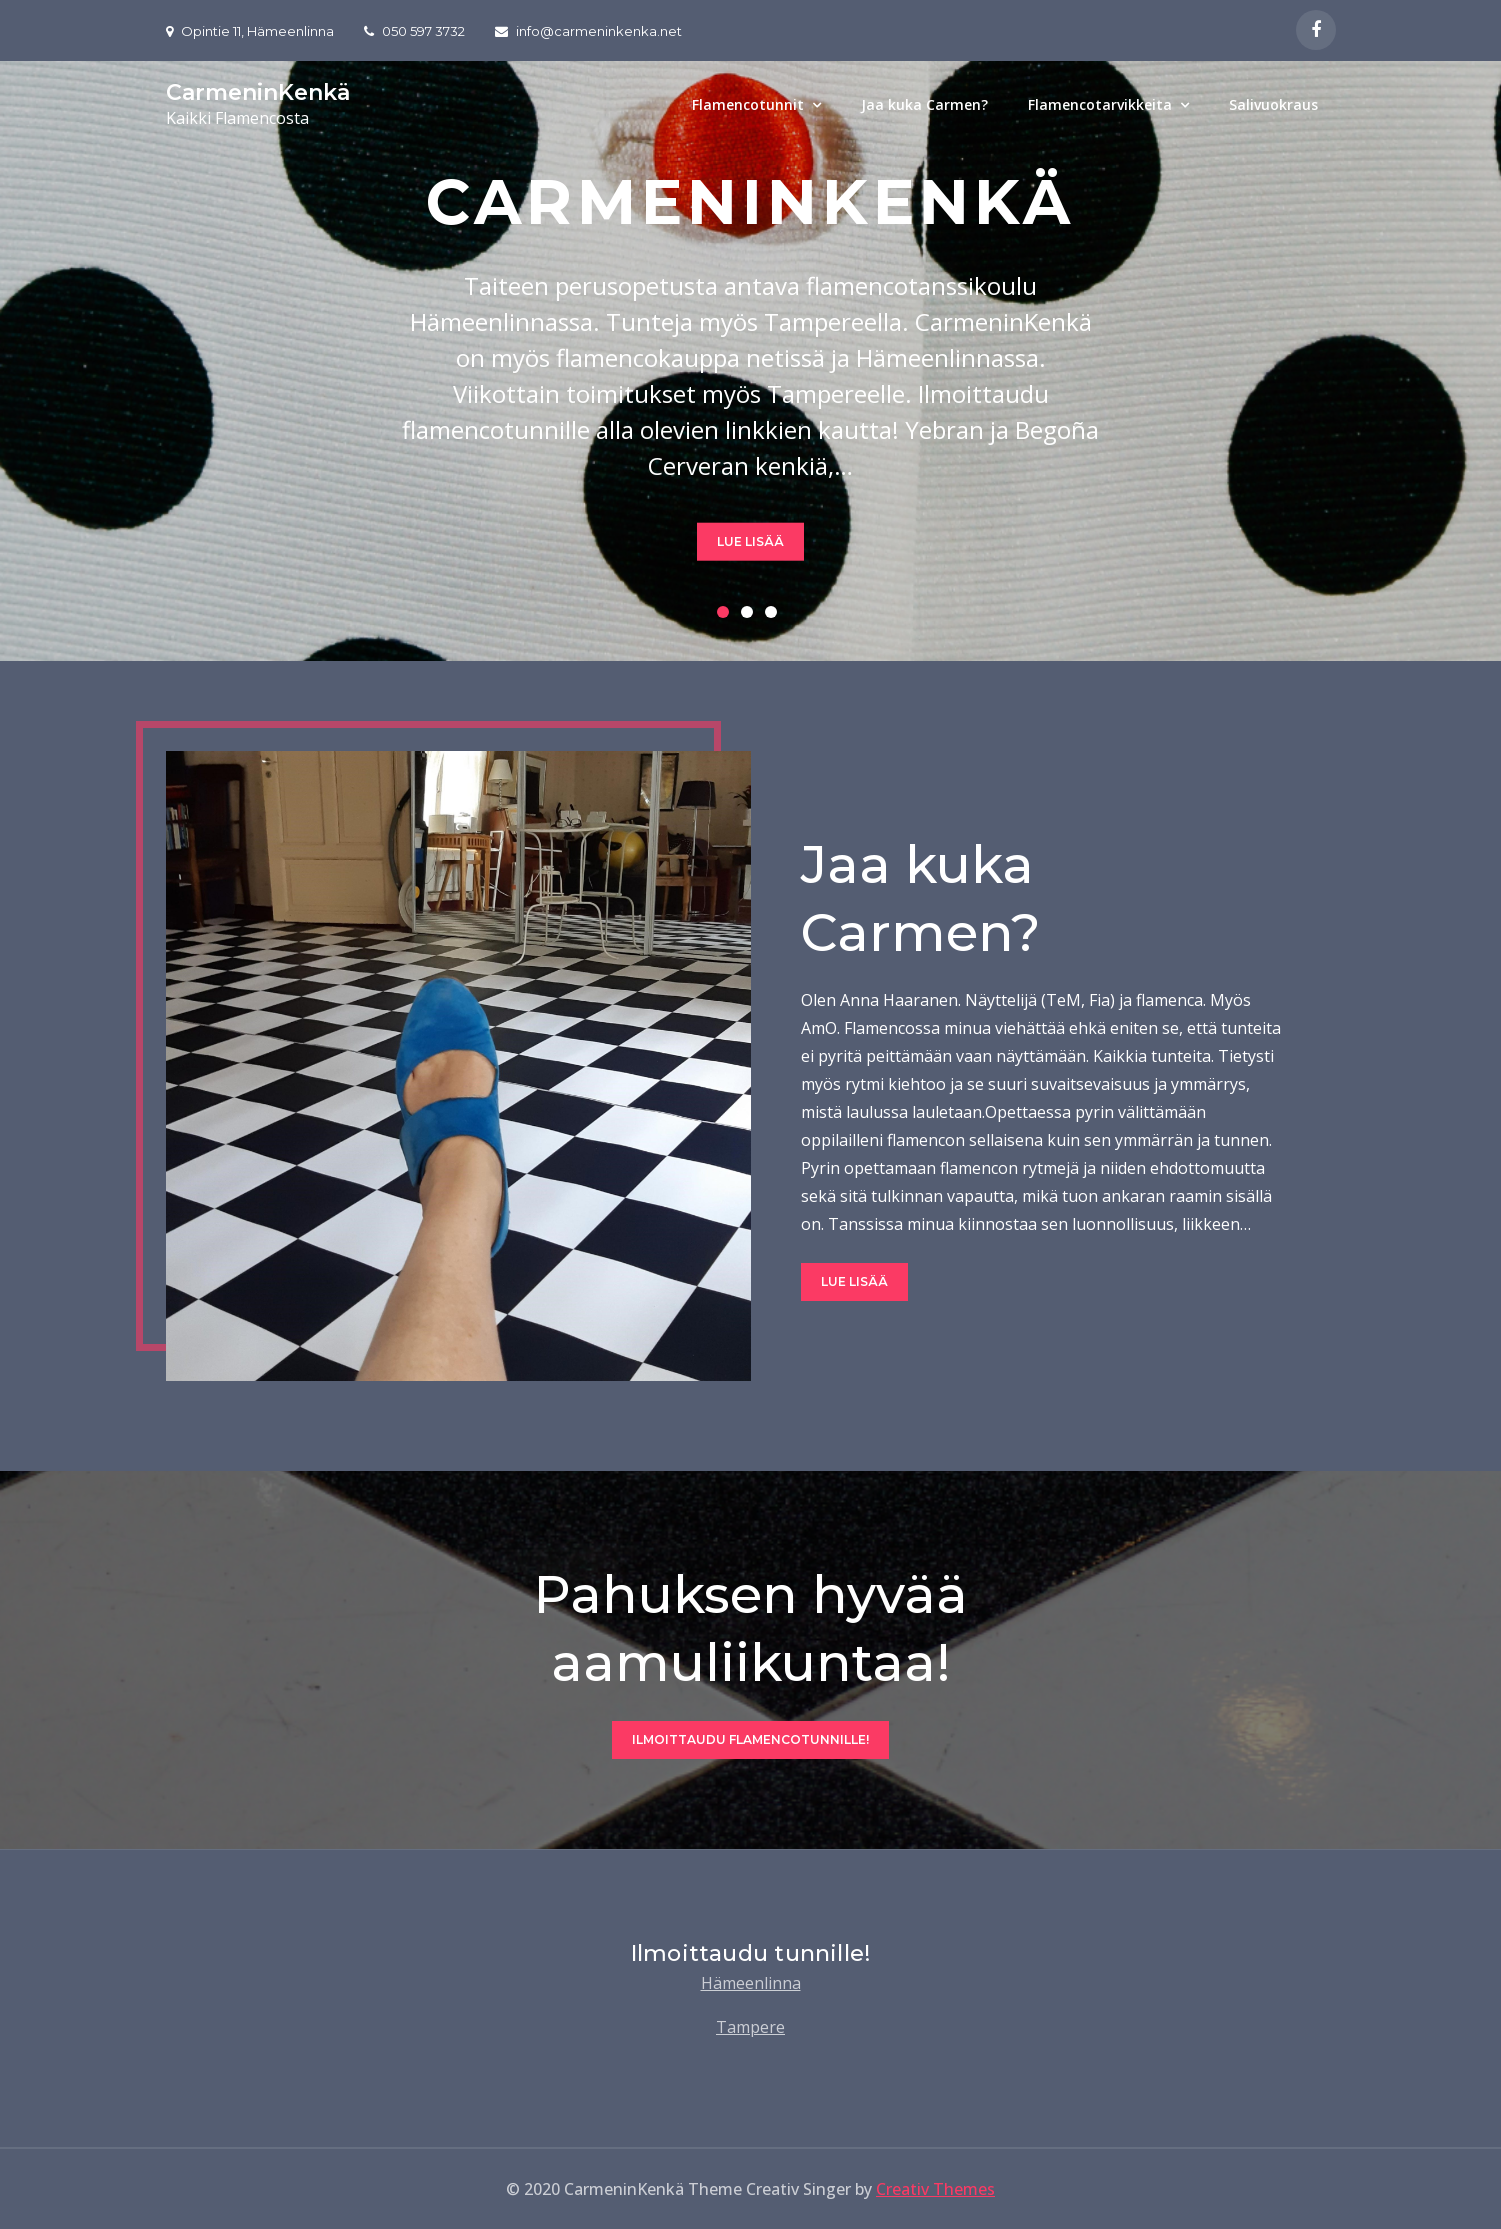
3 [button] (775, 616)
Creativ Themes (935, 2189)
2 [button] (751, 616)
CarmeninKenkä (258, 92)
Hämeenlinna (751, 1983)
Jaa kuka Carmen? (924, 104)
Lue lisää (750, 540)
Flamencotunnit (748, 104)
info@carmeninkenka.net (588, 31)
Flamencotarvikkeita (1100, 104)
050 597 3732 (414, 31)
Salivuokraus (1273, 104)
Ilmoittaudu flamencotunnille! (750, 1739)
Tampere (750, 2027)
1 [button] (727, 616)
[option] (750, 361)
